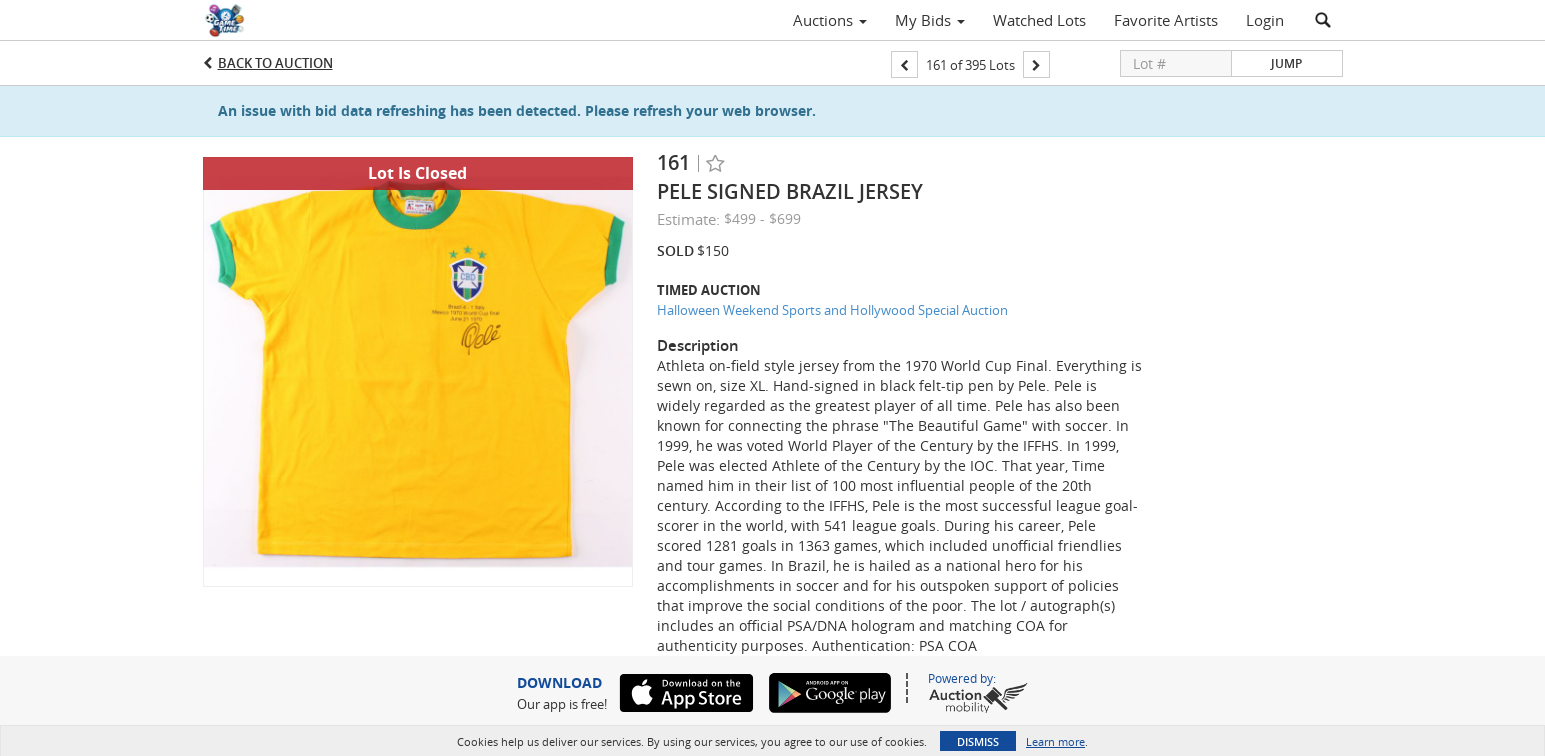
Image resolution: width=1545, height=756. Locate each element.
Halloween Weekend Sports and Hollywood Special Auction (832, 310)
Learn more (1055, 741)
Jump (1286, 63)
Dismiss (978, 741)
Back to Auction (275, 63)
